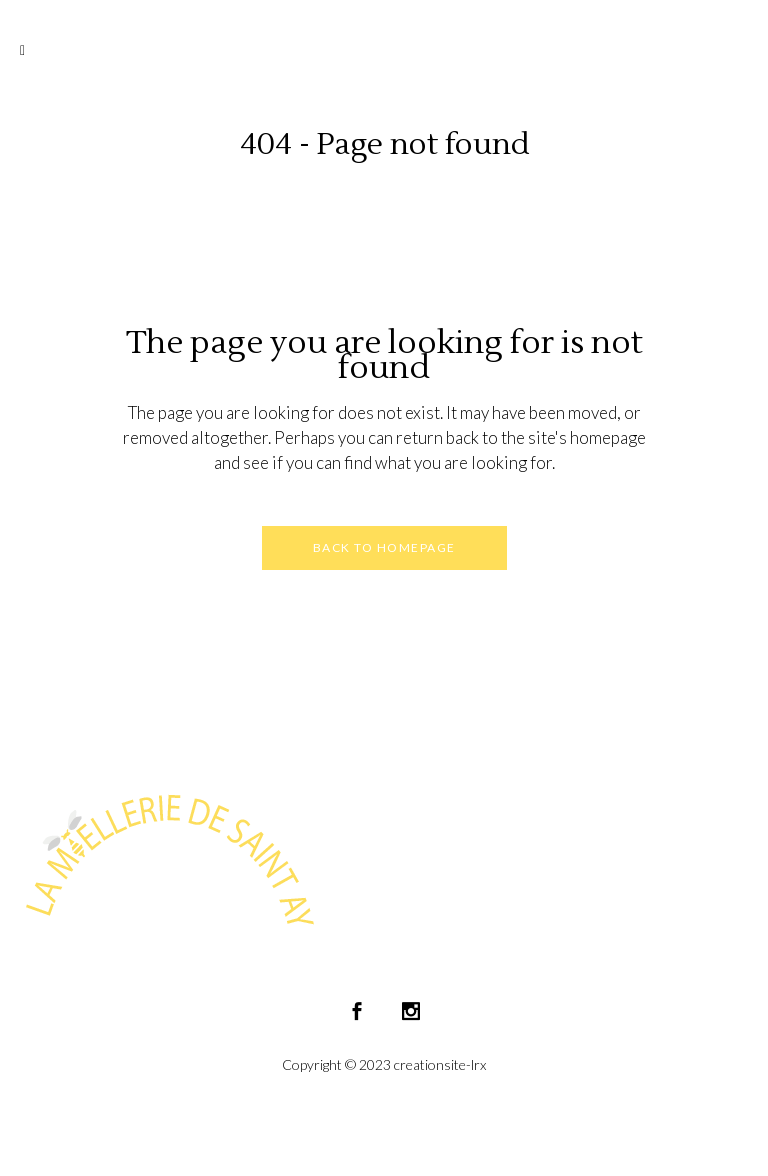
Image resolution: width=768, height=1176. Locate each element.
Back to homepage (384, 547)
